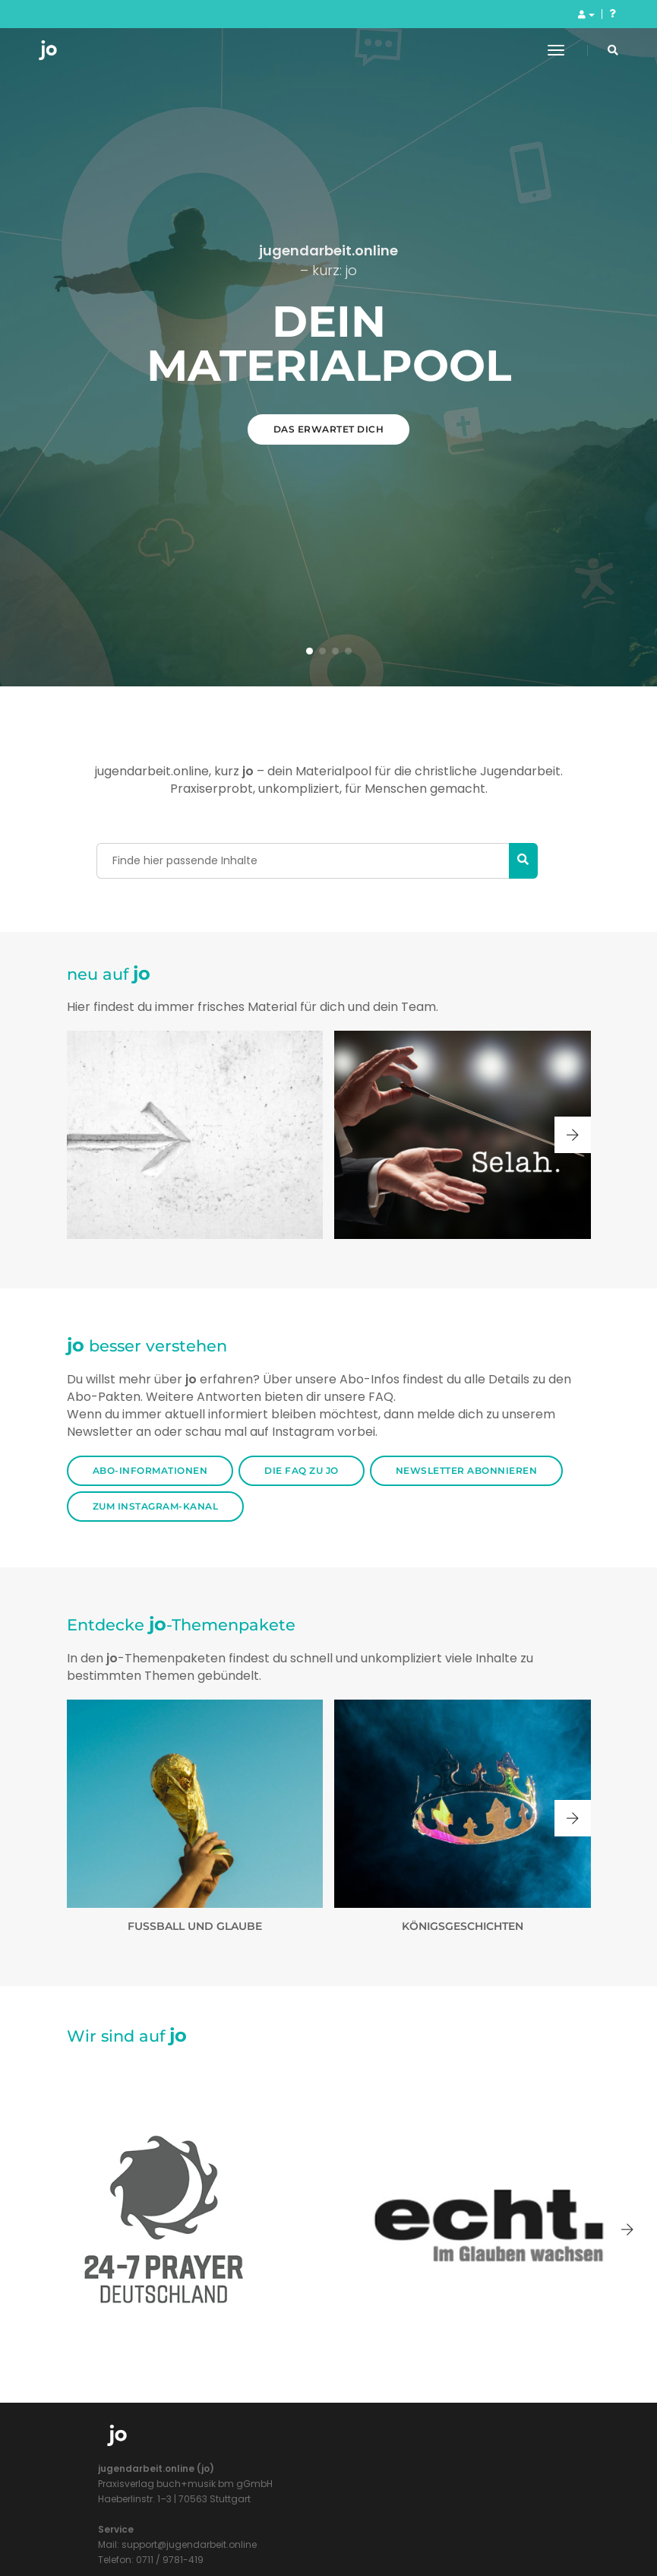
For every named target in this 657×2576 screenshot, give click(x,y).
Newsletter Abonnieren (467, 2485)
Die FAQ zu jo (301, 2485)
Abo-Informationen (150, 2485)
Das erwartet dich (328, 936)
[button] (309, 1665)
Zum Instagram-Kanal (156, 2521)
